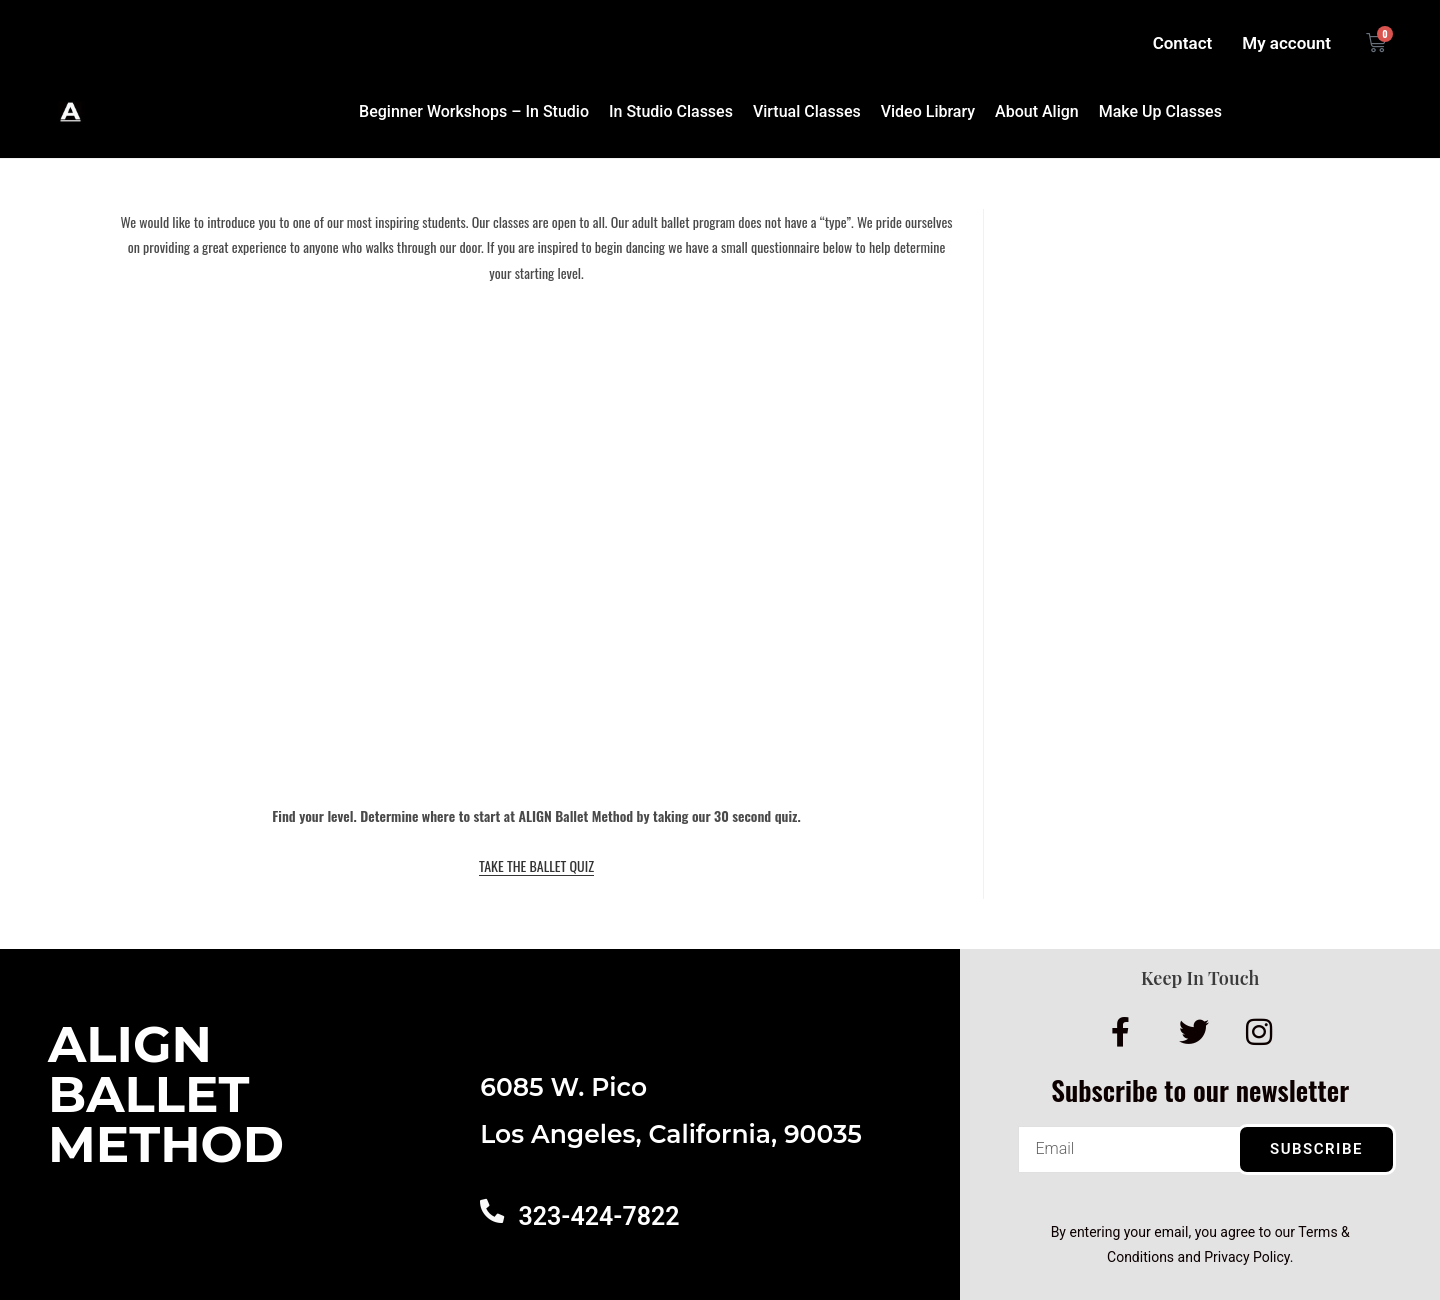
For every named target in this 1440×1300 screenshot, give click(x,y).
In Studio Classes (671, 111)
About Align (1037, 111)
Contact (1183, 43)
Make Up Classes (1160, 111)
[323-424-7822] (492, 1211)
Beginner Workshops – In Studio (474, 111)
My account (1286, 43)
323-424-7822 (598, 1216)
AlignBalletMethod (166, 1094)
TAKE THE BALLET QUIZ (536, 865)
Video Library (928, 111)
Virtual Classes (807, 111)
